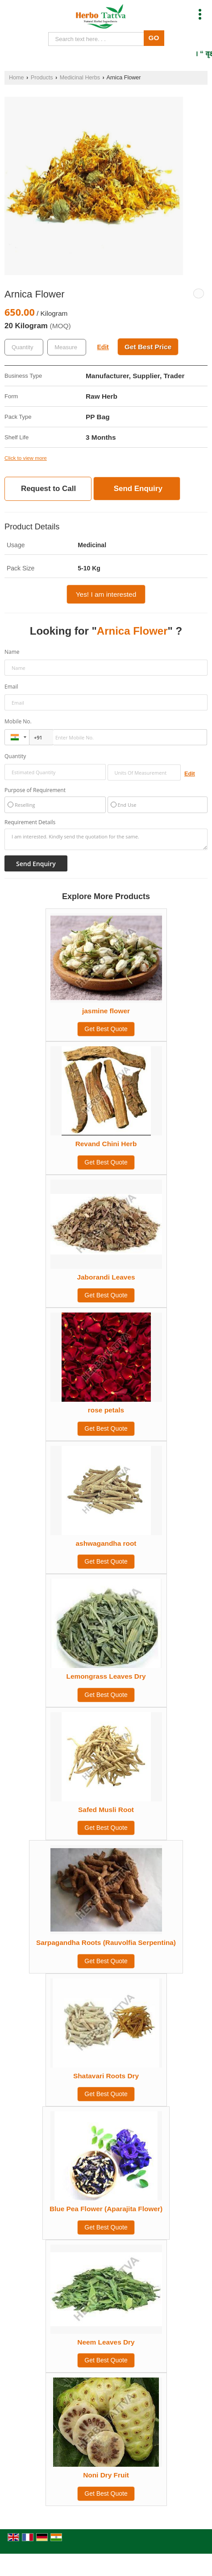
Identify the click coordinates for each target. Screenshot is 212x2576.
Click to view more (25, 458)
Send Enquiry (138, 488)
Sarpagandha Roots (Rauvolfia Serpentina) (106, 1942)
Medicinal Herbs (80, 77)
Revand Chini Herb (106, 1144)
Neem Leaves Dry (105, 2342)
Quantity (15, 756)
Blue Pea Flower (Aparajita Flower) (106, 2209)
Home (16, 77)
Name (12, 652)
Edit (103, 347)
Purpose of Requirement (35, 790)
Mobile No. (18, 721)
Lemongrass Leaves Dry (106, 1676)
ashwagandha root (106, 1543)
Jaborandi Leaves (106, 1277)
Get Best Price (148, 347)
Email (11, 686)
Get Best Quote (106, 1028)
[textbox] (66, 347)
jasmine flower (106, 1011)
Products (42, 77)
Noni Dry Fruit (106, 2475)
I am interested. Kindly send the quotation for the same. (106, 839)
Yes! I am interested (106, 594)
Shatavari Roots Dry (106, 2076)
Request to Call (48, 488)
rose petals (106, 1410)
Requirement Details (29, 822)
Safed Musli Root (106, 1809)
